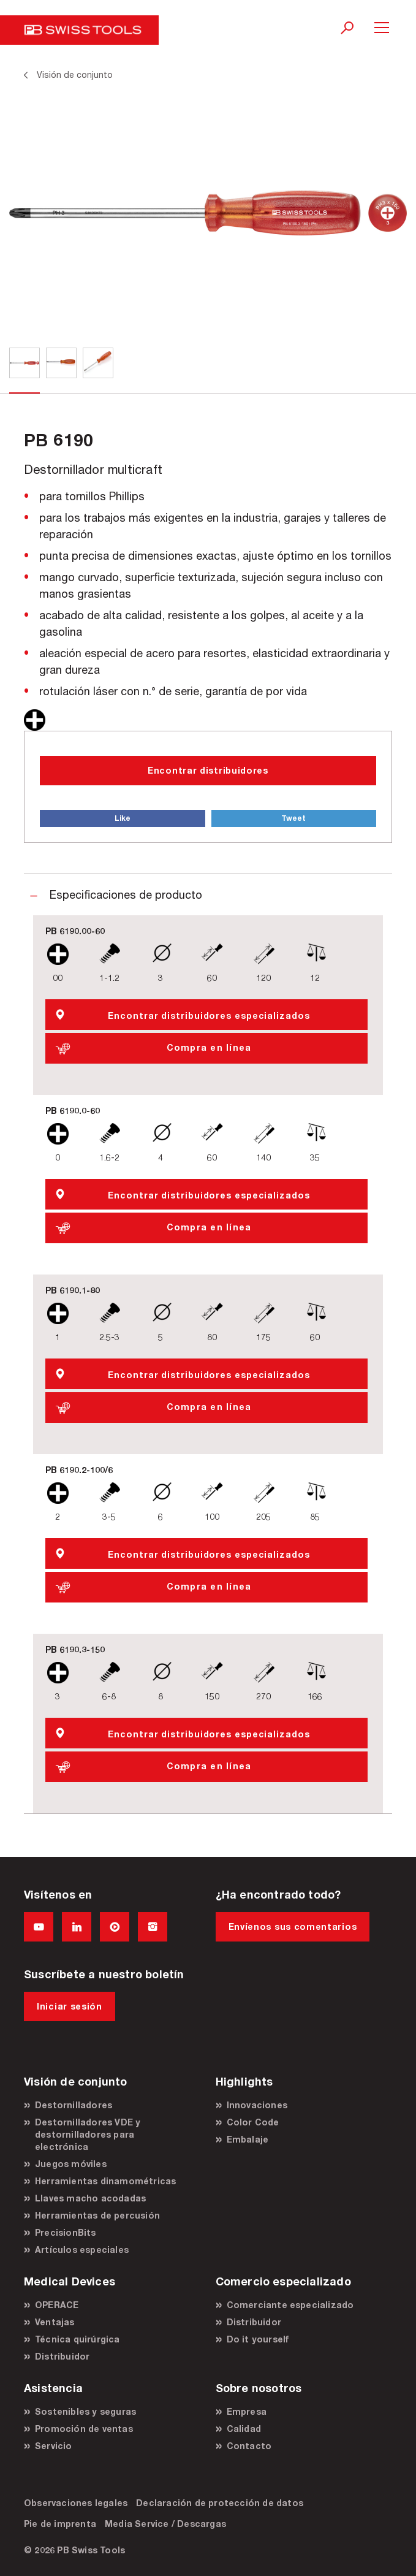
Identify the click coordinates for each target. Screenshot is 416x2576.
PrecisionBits (65, 2232)
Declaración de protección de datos (219, 2503)
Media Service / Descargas (165, 2523)
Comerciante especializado (290, 2305)
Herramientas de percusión (97, 2215)
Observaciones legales (75, 2503)
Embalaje (248, 2139)
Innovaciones (257, 2105)
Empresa (247, 2411)
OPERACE (56, 2305)
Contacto (249, 2446)
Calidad (244, 2428)
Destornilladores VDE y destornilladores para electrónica (87, 2134)
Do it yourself (258, 2339)
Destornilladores (73, 2105)
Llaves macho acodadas (90, 2198)
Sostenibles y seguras (85, 2411)
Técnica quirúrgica (77, 2339)
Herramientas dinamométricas (105, 2181)
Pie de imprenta (60, 2523)
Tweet (293, 818)
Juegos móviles (71, 2164)
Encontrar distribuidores (208, 770)
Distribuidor (62, 2356)
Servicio (53, 2446)
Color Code (253, 2122)
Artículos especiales (82, 2249)
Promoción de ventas (84, 2428)
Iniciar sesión (69, 2006)
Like (122, 818)
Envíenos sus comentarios (293, 1926)
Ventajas (55, 2322)
